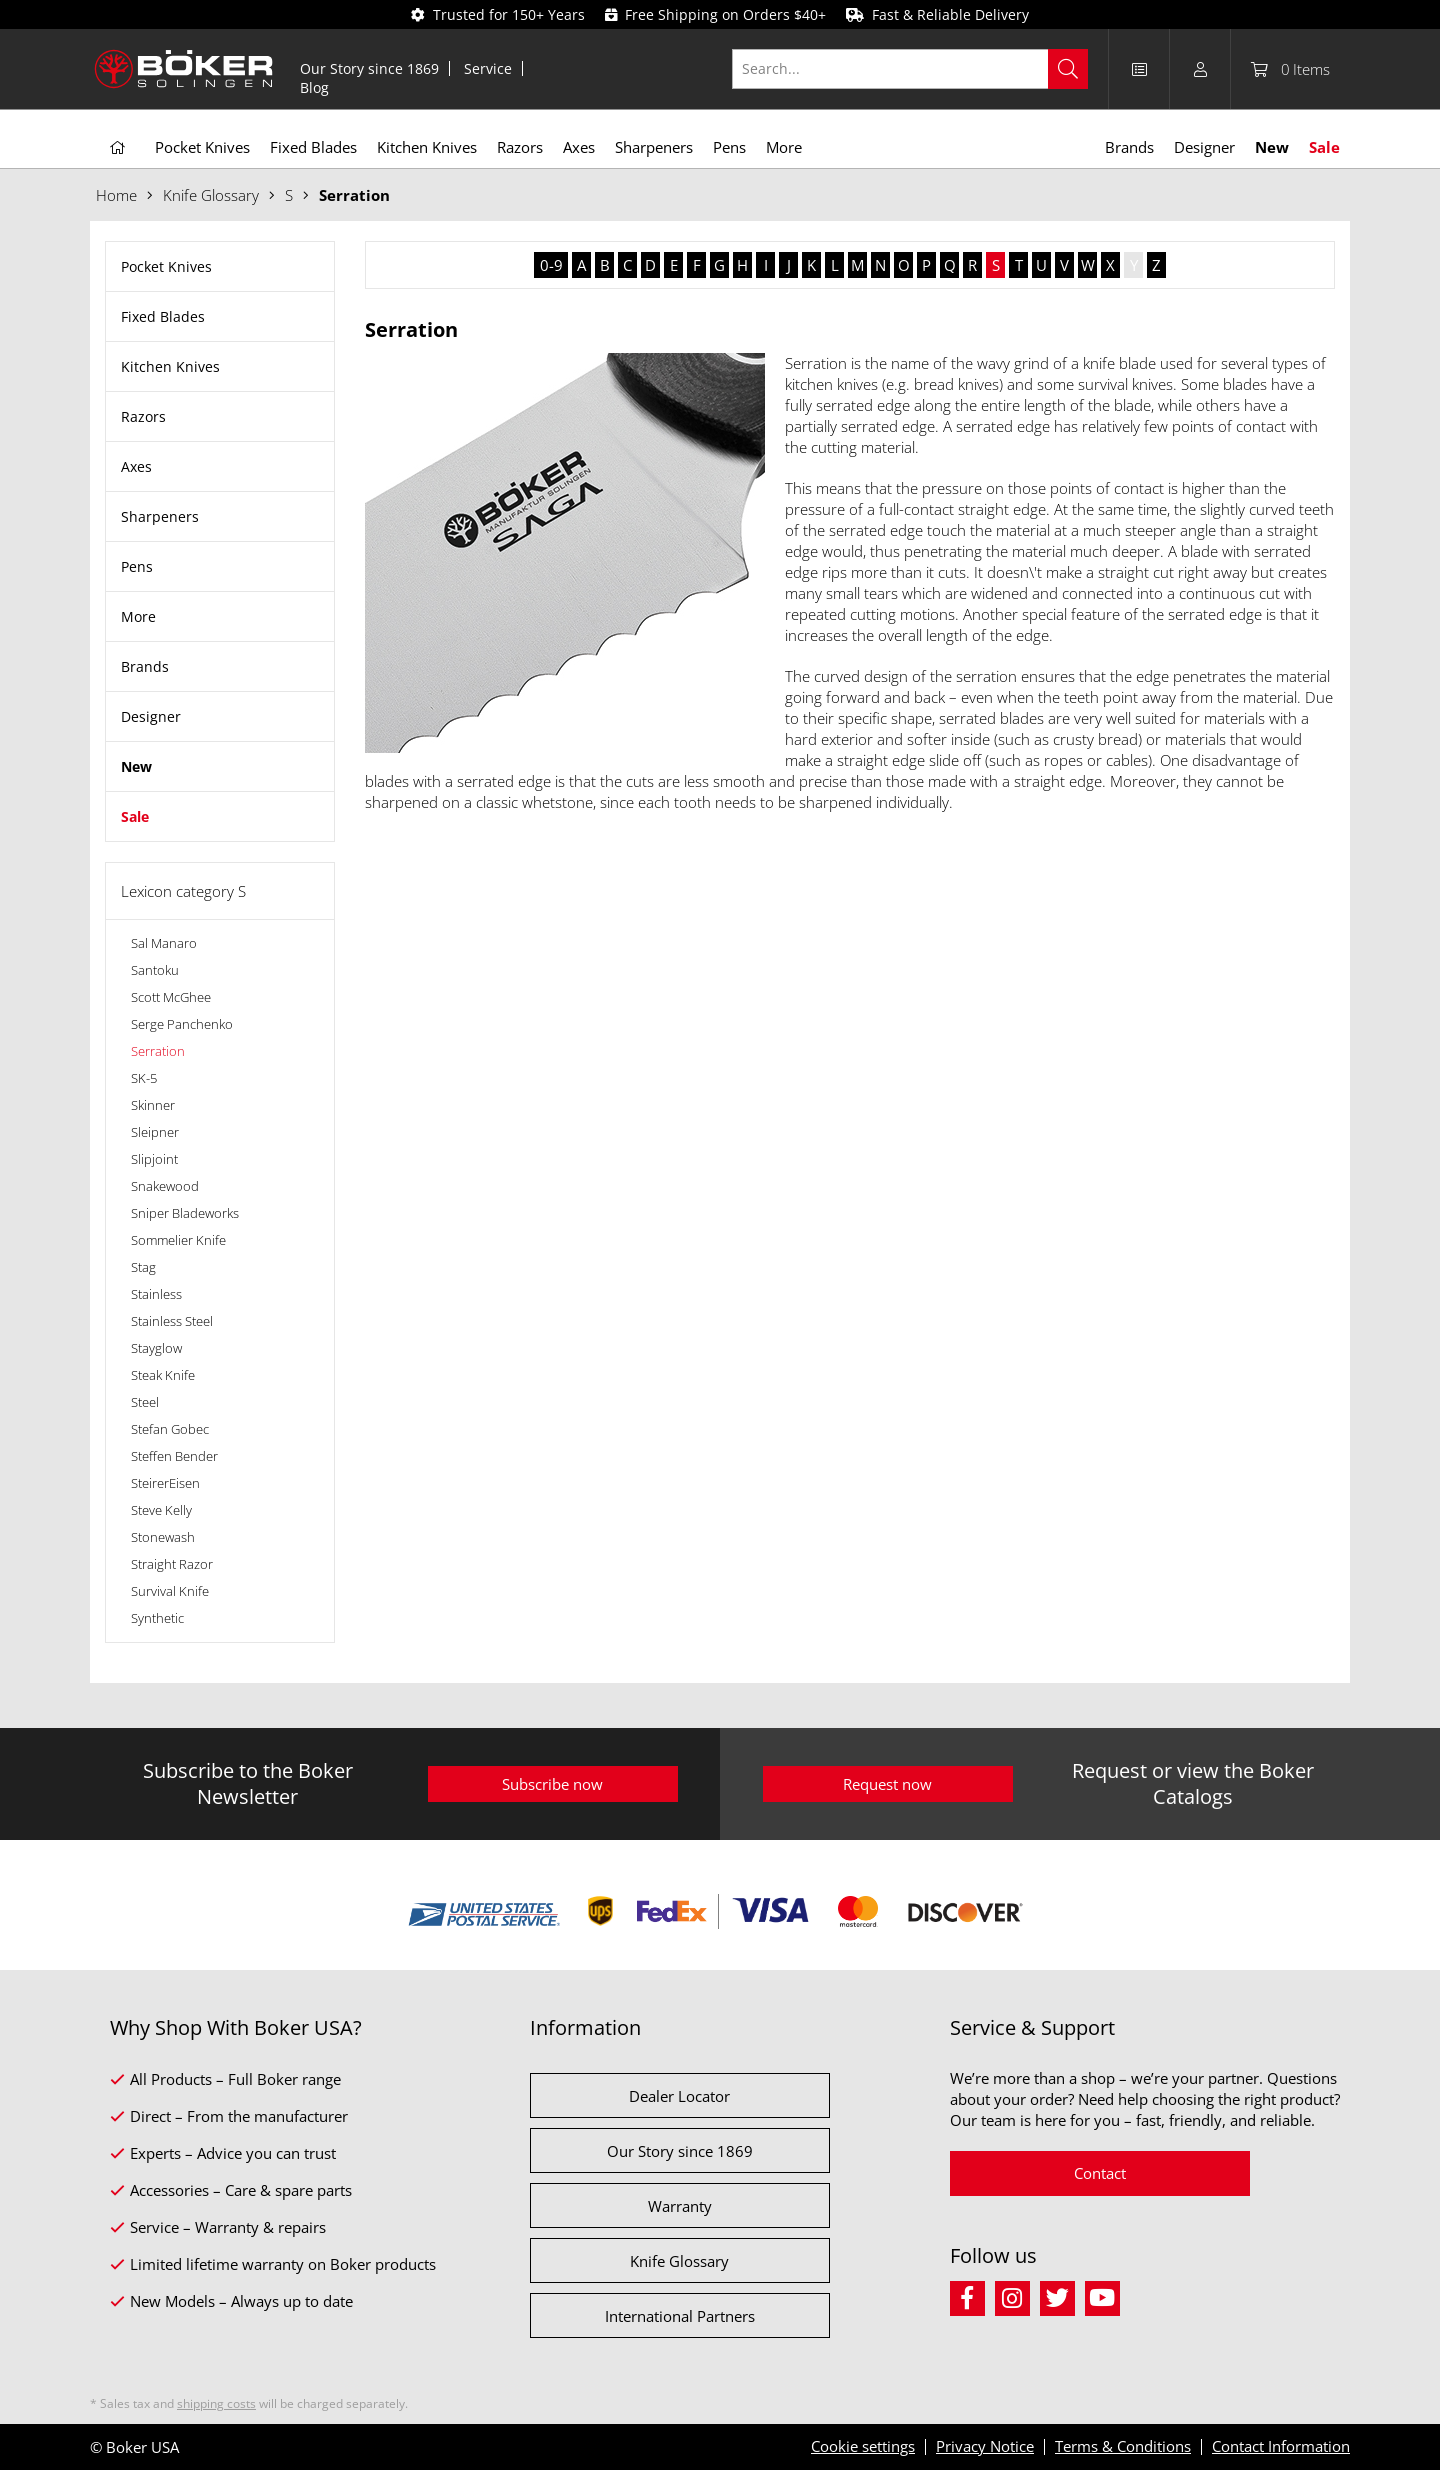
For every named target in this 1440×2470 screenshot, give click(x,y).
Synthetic (157, 1618)
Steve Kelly (161, 1510)
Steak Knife (163, 1375)
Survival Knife (170, 1591)
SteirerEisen (165, 1483)
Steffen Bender (174, 1456)
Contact (1100, 2173)
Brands (145, 666)
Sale (135, 816)
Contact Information (1281, 2446)
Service (488, 68)
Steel (145, 1402)
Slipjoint (154, 1159)
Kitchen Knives (170, 366)
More (138, 616)
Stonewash (163, 1537)
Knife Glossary (679, 2261)
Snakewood (165, 1186)
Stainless (156, 1294)
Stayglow (156, 1348)
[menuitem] (370, 68)
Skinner (153, 1105)
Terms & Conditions (1123, 2446)
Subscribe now (552, 1784)
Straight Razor (172, 1564)
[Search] (1068, 69)
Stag (143, 1267)
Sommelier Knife (178, 1240)
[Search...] (910, 69)
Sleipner (155, 1132)
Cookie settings (863, 2446)
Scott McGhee (171, 997)
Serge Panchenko (182, 1024)
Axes (136, 466)
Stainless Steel (172, 1321)
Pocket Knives (166, 266)
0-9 (551, 265)
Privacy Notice (985, 2446)
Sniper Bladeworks (185, 1213)
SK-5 (144, 1078)
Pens (137, 566)
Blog (314, 87)
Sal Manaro (164, 943)
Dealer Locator (679, 2096)
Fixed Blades (163, 316)
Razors (143, 416)
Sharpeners (160, 516)
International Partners (680, 2316)
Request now (887, 1784)
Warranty (680, 2206)
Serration (158, 1051)
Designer (151, 716)
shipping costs (216, 2403)
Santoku (155, 970)
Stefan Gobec (170, 1429)
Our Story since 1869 (369, 68)
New (136, 766)
